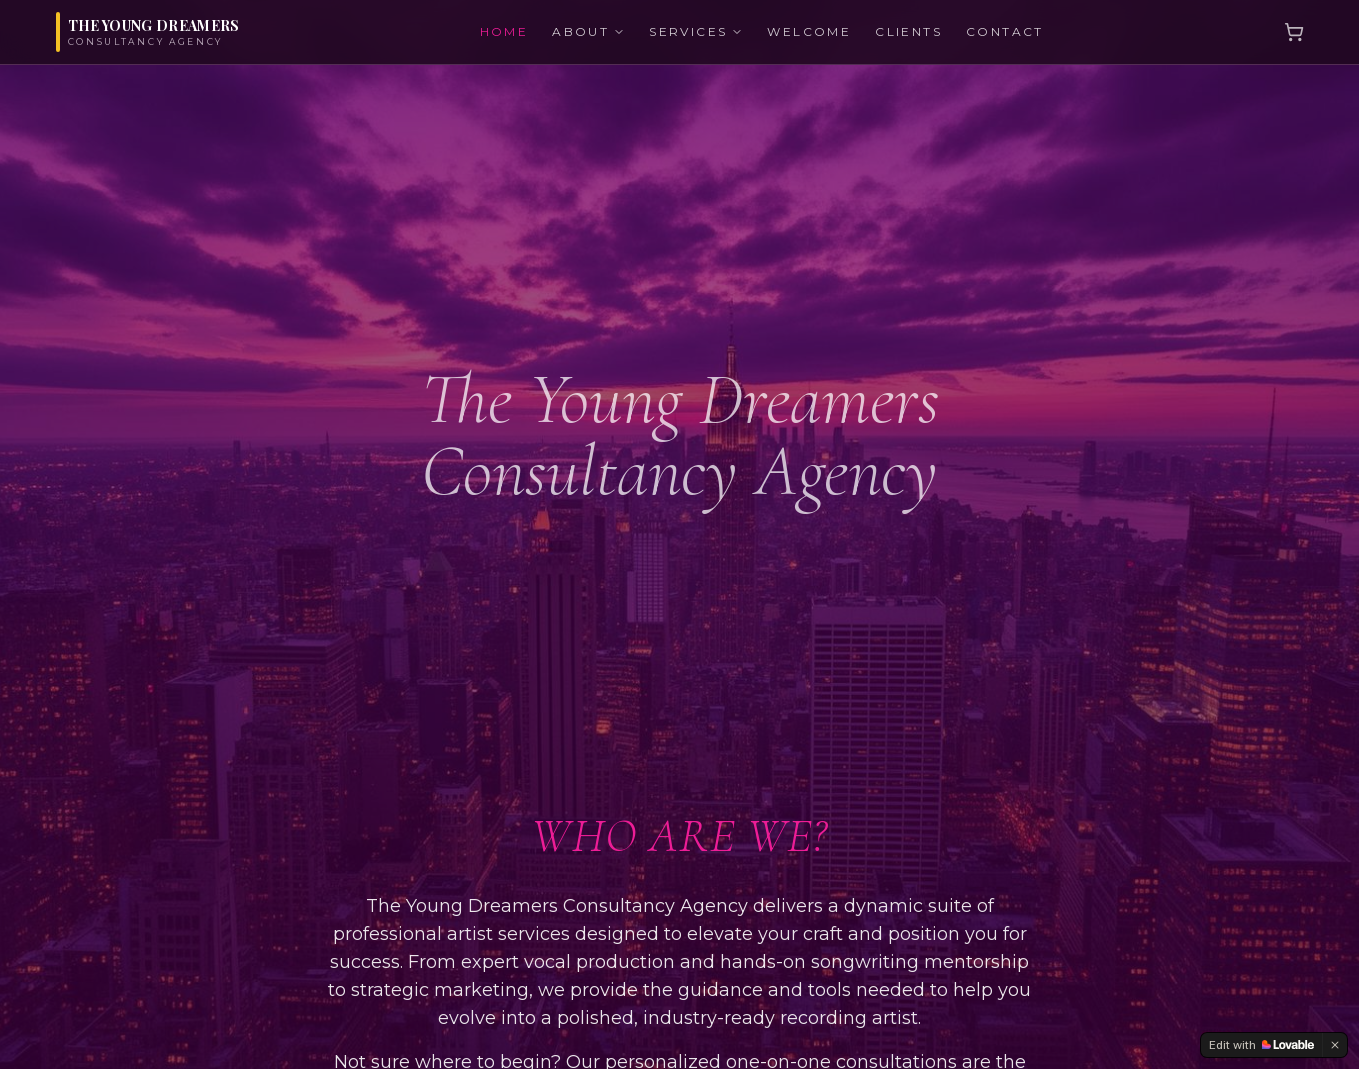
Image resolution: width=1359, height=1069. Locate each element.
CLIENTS (908, 31)
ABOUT (588, 31)
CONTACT (1005, 31)
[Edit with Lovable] (1261, 1045)
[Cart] (1294, 32)
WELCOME (809, 31)
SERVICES (696, 31)
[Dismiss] (1335, 1045)
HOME (504, 31)
